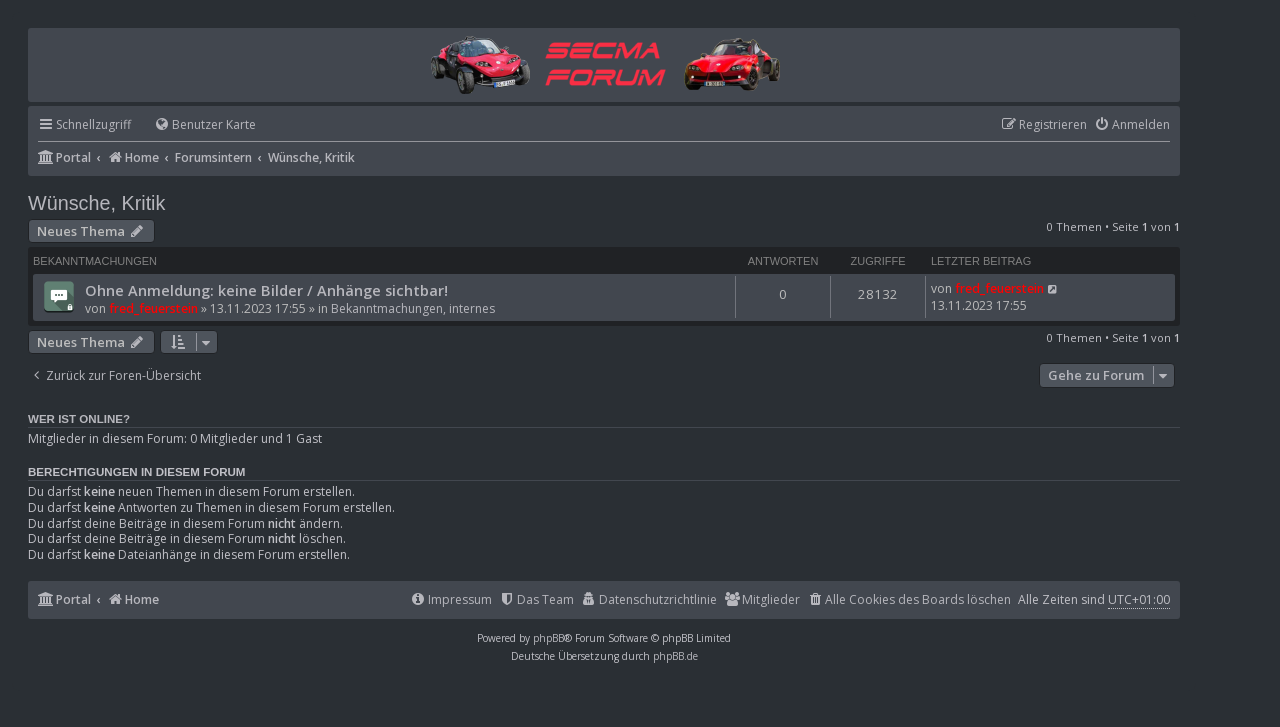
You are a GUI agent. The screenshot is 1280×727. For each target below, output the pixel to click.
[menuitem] (196, 125)
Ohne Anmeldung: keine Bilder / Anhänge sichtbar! (266, 290)
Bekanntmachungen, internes (413, 308)
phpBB (548, 638)
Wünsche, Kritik (96, 203)
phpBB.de (675, 656)
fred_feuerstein (153, 308)
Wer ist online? (79, 419)
